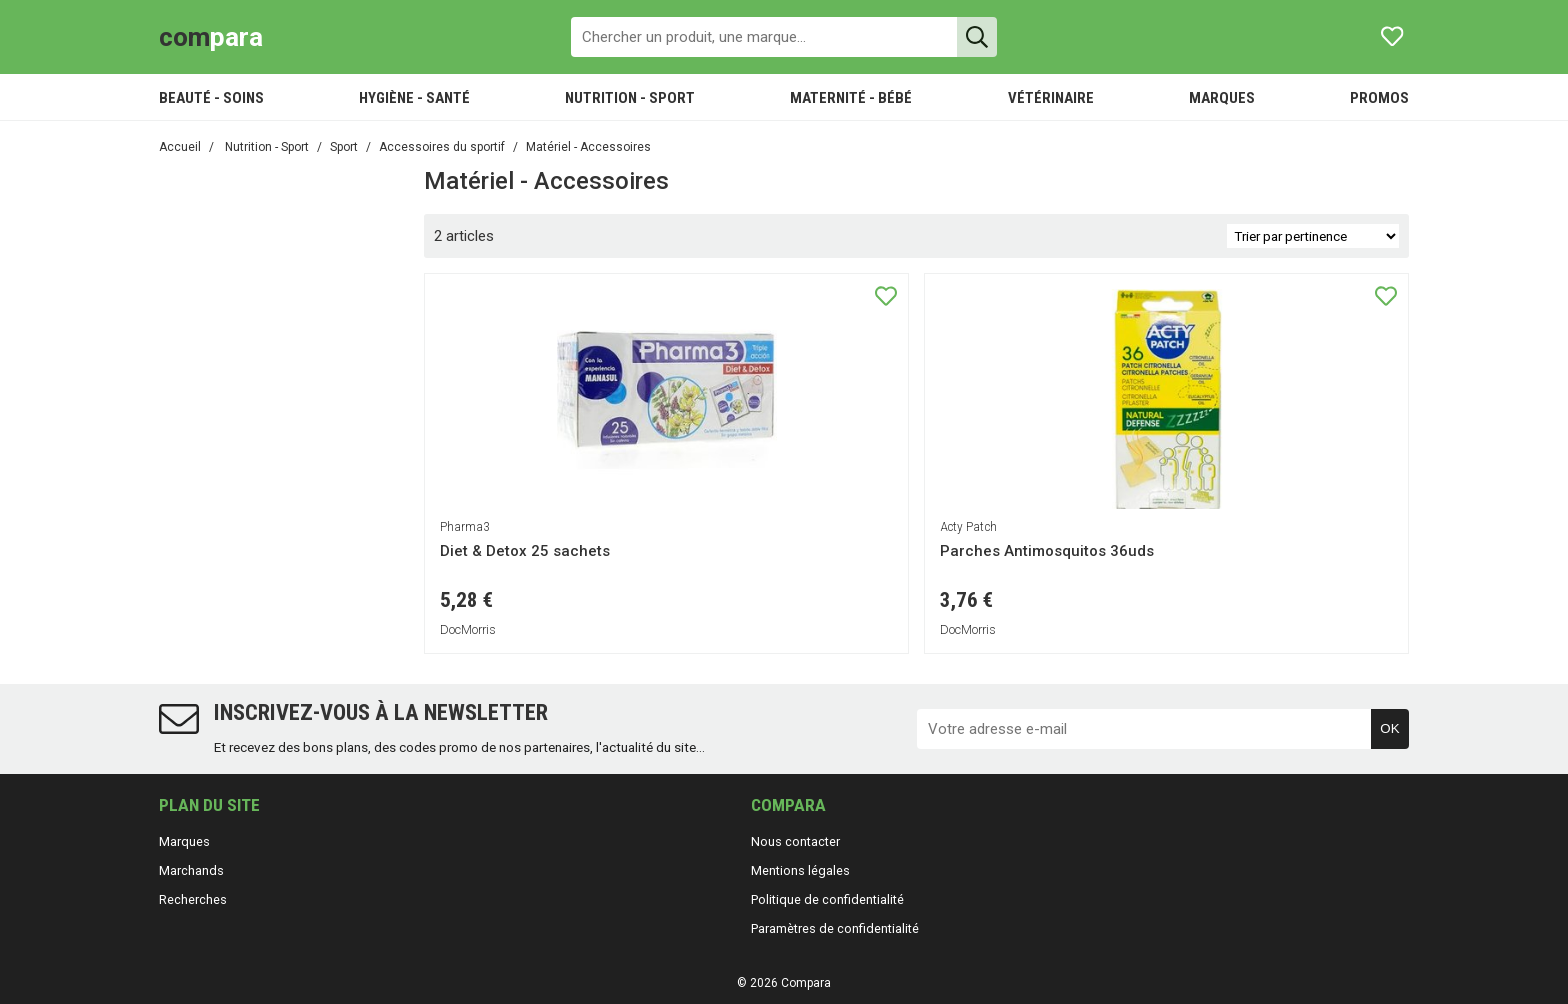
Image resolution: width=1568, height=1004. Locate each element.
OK (1389, 728)
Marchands (191, 870)
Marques (184, 841)
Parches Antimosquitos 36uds (1047, 551)
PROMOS (1379, 98)
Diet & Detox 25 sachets (525, 551)
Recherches (193, 899)
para (211, 37)
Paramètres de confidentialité (835, 928)
